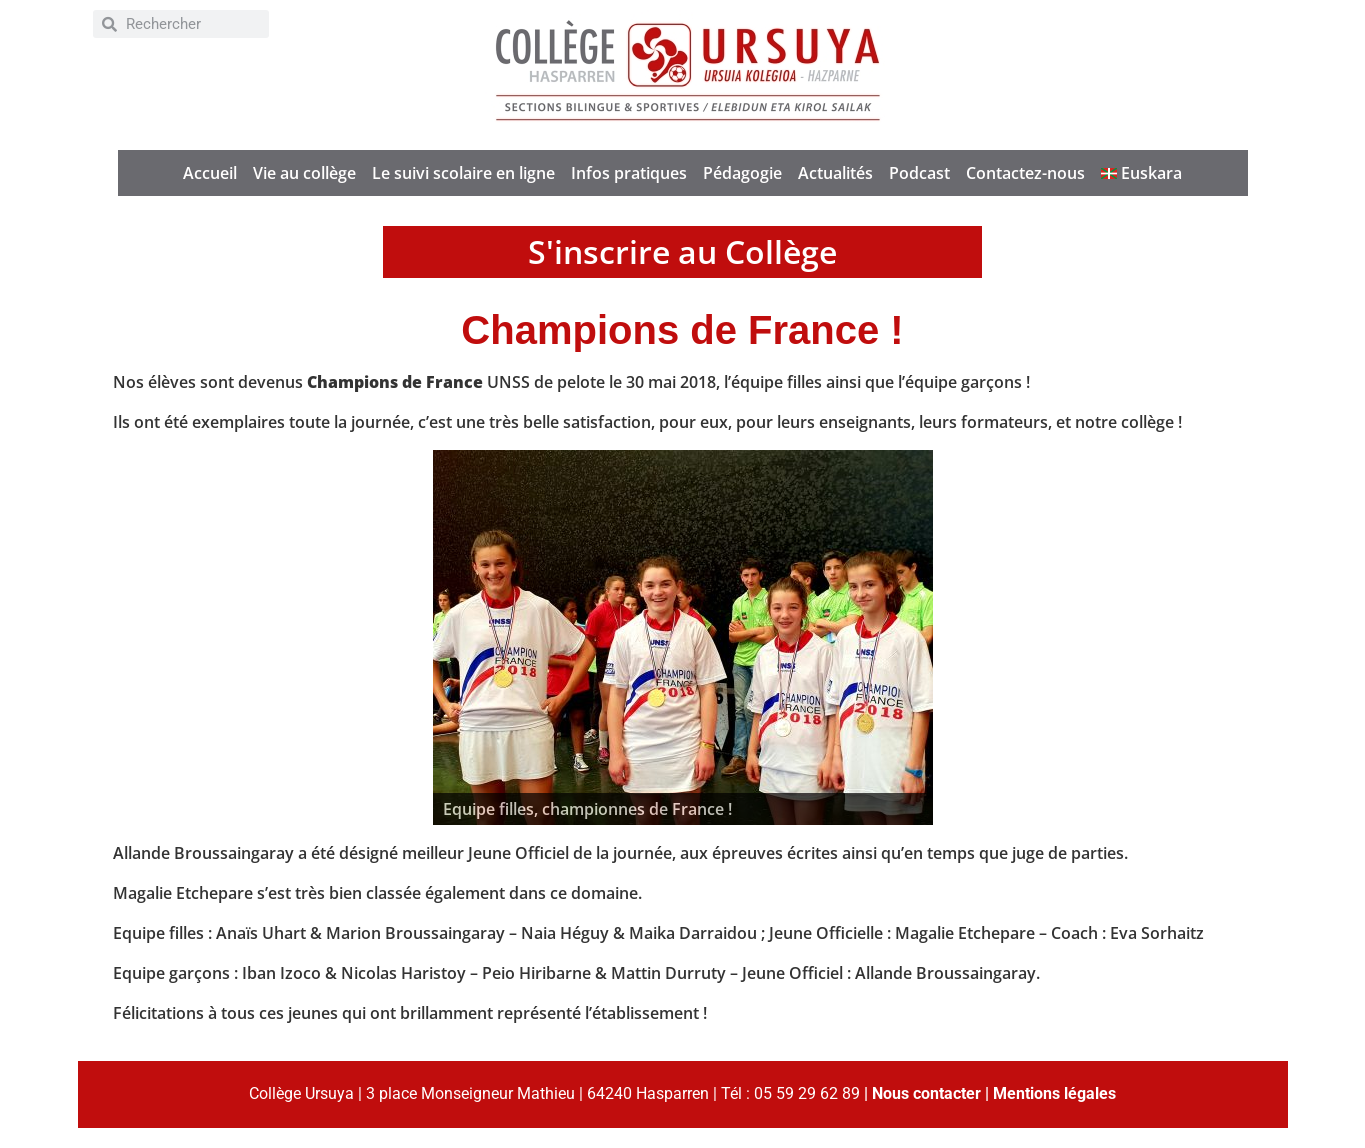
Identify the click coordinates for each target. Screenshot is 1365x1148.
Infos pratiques (629, 173)
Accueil (210, 173)
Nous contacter (926, 1093)
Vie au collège (304, 173)
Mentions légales (1054, 1093)
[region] (683, 637)
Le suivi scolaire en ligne (463, 173)
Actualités (835, 173)
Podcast (919, 173)
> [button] (908, 633)
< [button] (458, 633)
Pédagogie (742, 173)
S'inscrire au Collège (682, 251)
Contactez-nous (1025, 173)
